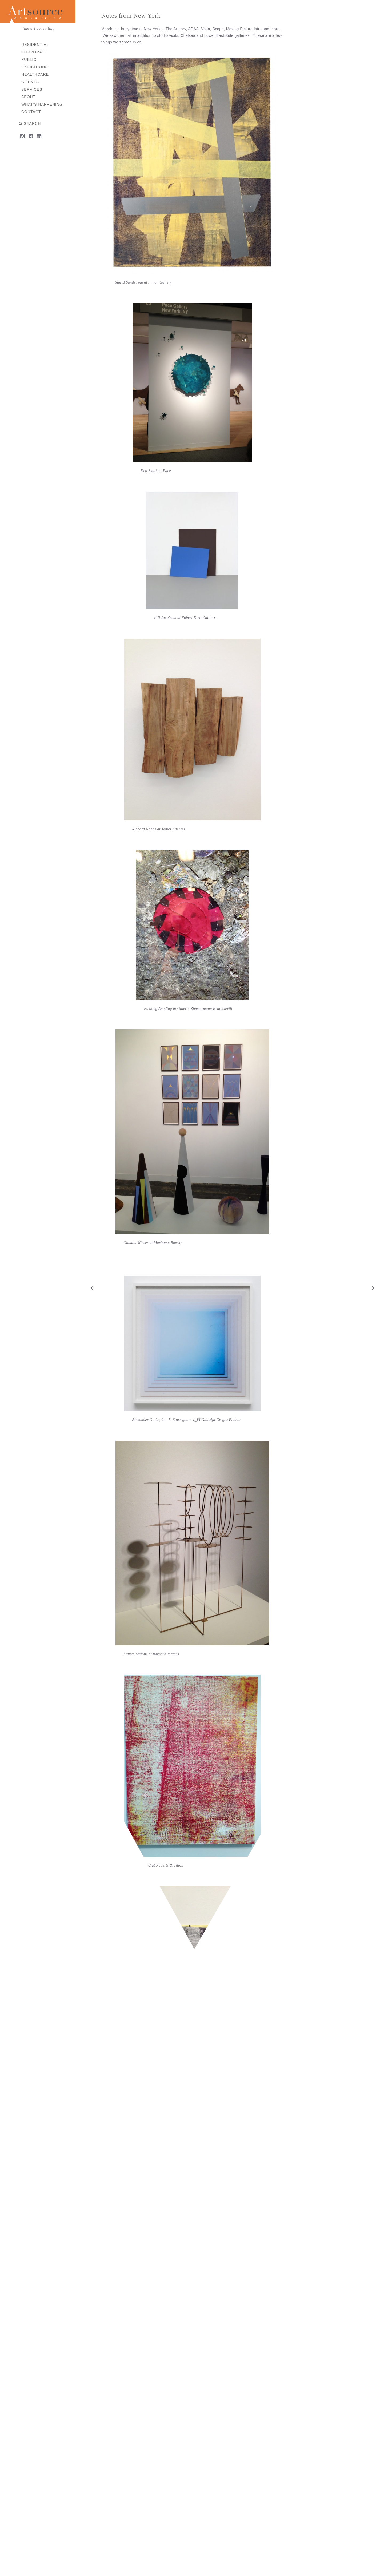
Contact (31, 112)
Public (29, 59)
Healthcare (35, 74)
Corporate (34, 52)
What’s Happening (42, 104)
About (28, 97)
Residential (35, 44)
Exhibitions (34, 67)
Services (31, 89)
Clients (30, 82)
